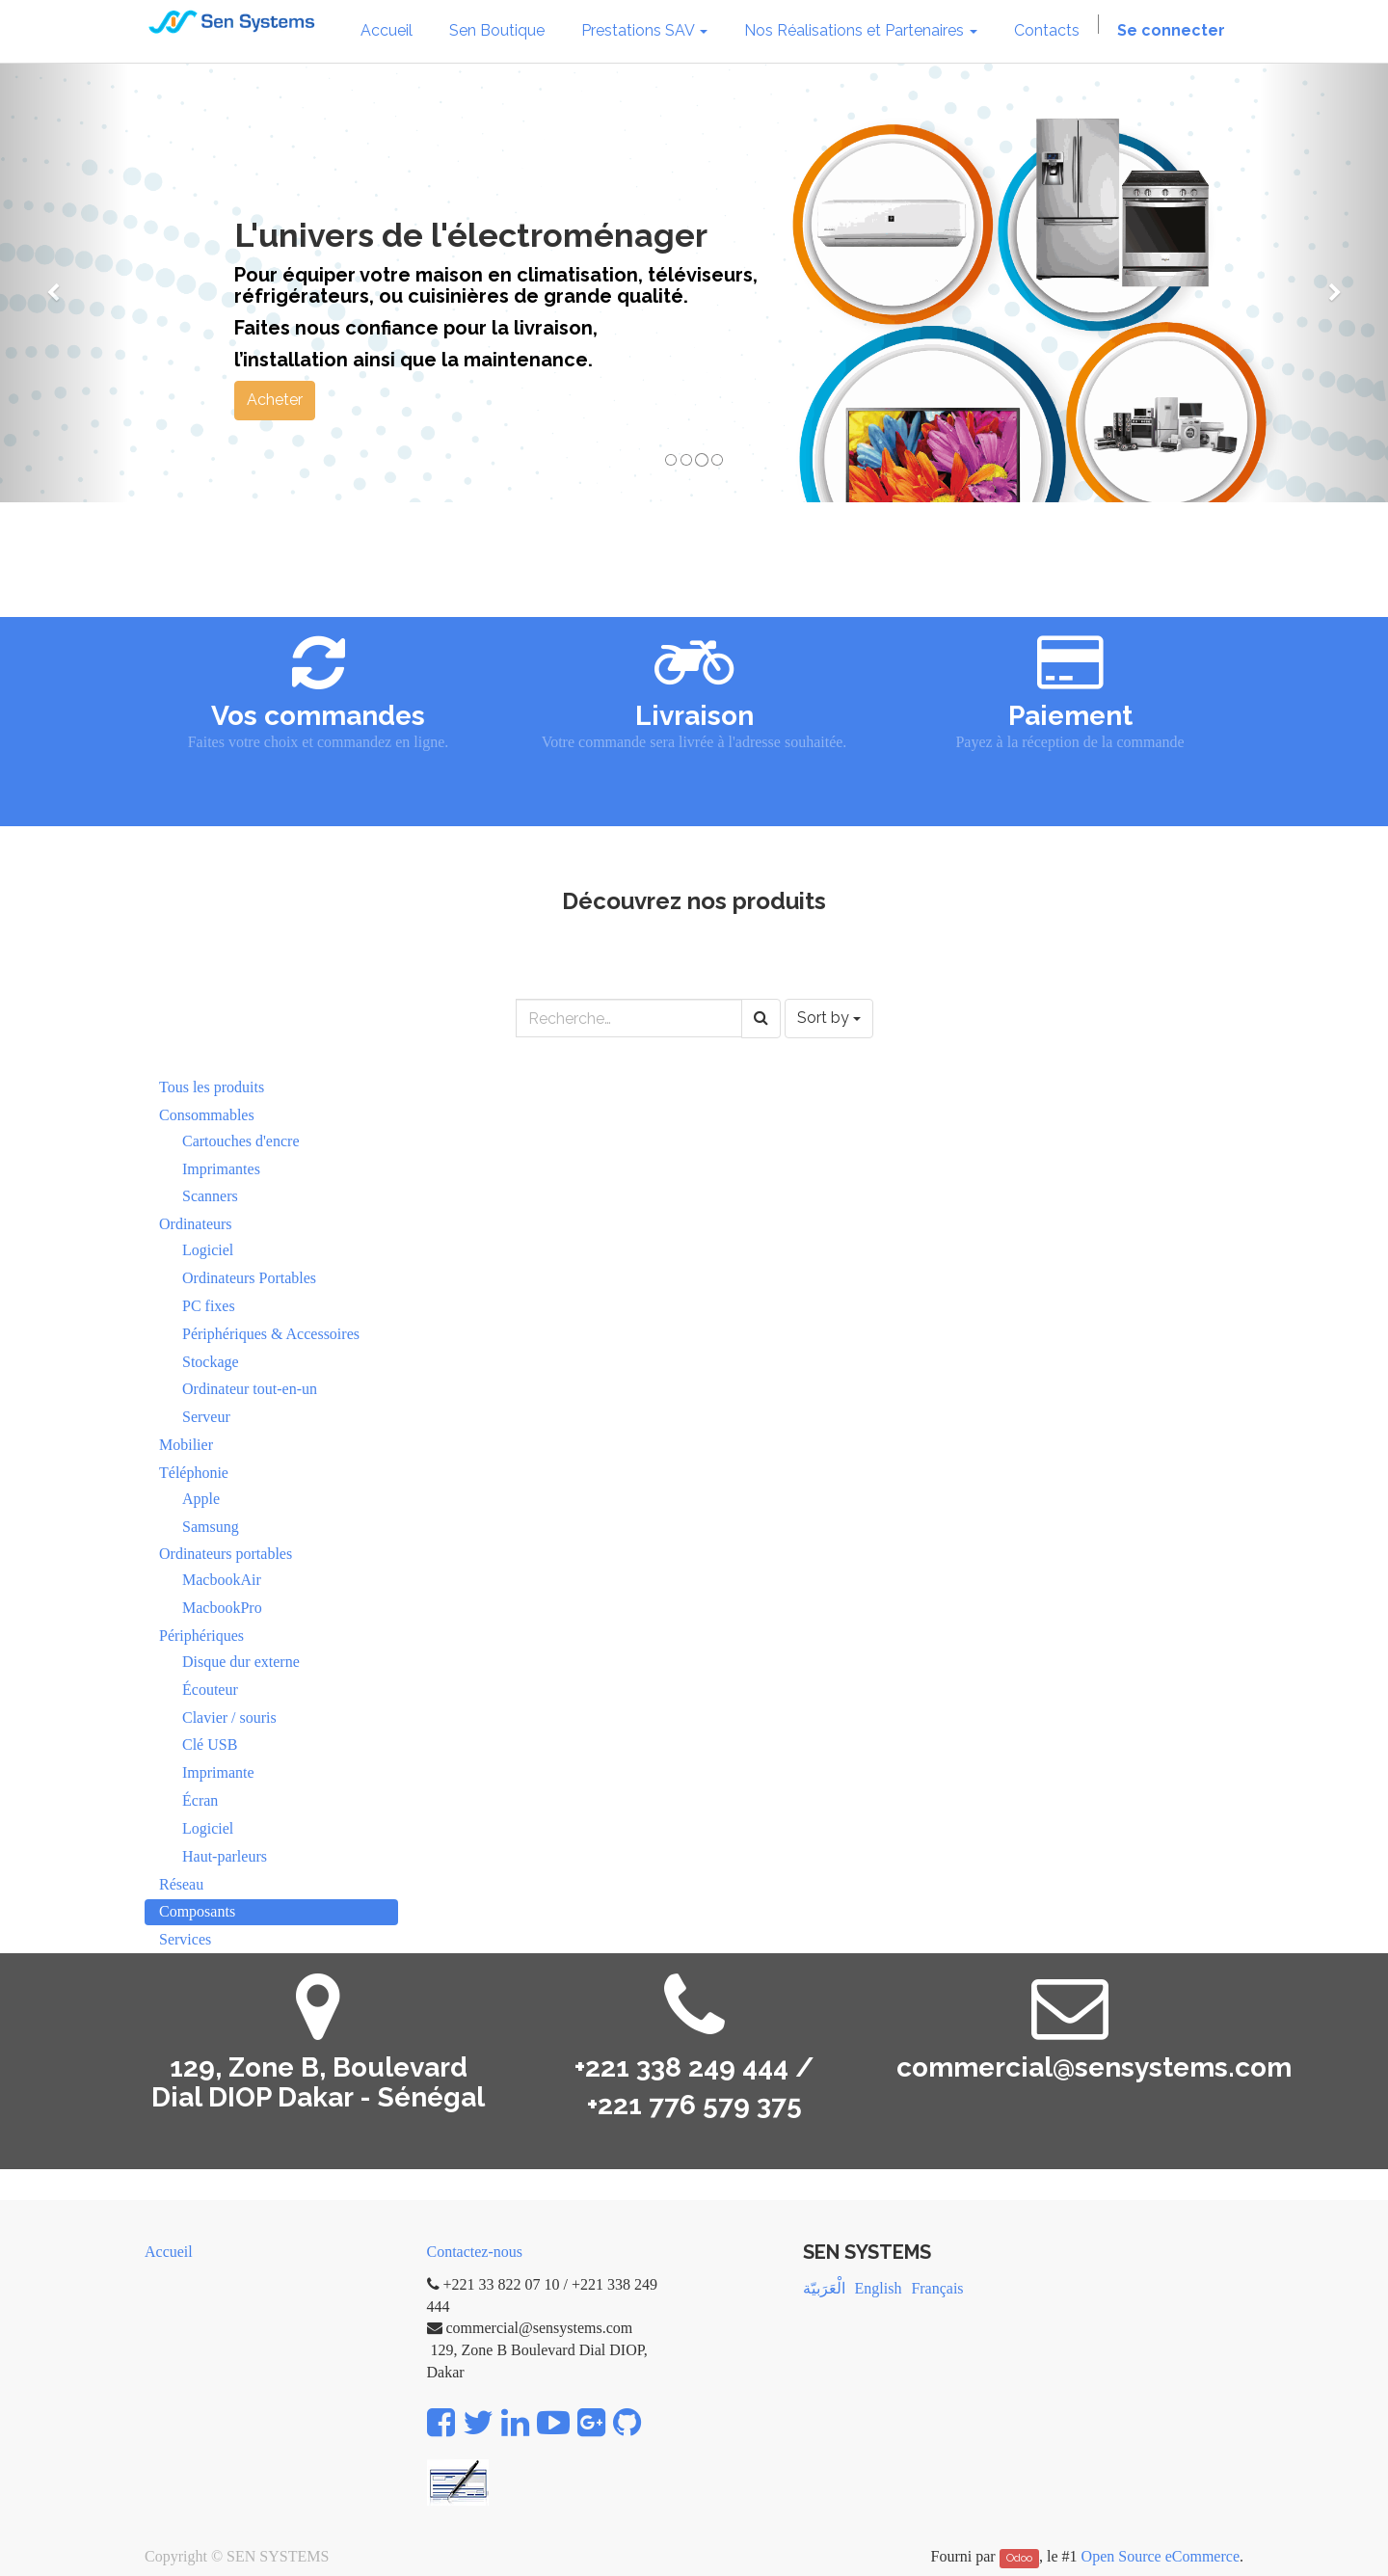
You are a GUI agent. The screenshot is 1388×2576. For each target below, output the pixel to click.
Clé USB (209, 1744)
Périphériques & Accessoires (271, 1334)
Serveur (206, 1417)
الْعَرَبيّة (824, 2288)
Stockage (210, 1362)
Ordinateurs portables (225, 1553)
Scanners (210, 1196)
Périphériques (201, 1635)
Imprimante (218, 1772)
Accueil (169, 2251)
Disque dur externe (241, 1661)
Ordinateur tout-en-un (249, 1389)
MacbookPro (222, 1607)
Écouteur (210, 1689)
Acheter (275, 399)
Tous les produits (211, 1087)
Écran (200, 1800)
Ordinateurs (195, 1224)
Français (937, 2288)
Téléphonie (193, 1472)
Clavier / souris (229, 1717)
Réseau (181, 1884)
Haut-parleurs (224, 1856)
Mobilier (186, 1444)
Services (185, 1939)
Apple (201, 1498)
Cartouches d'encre (241, 1141)
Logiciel (207, 1250)
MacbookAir (221, 1579)
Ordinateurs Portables (249, 1278)
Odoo (1019, 2557)
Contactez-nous (475, 2251)
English (878, 2288)
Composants (197, 1911)
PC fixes (208, 1306)
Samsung (210, 1526)
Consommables (206, 1115)
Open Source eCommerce (1160, 2556)
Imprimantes (221, 1169)
